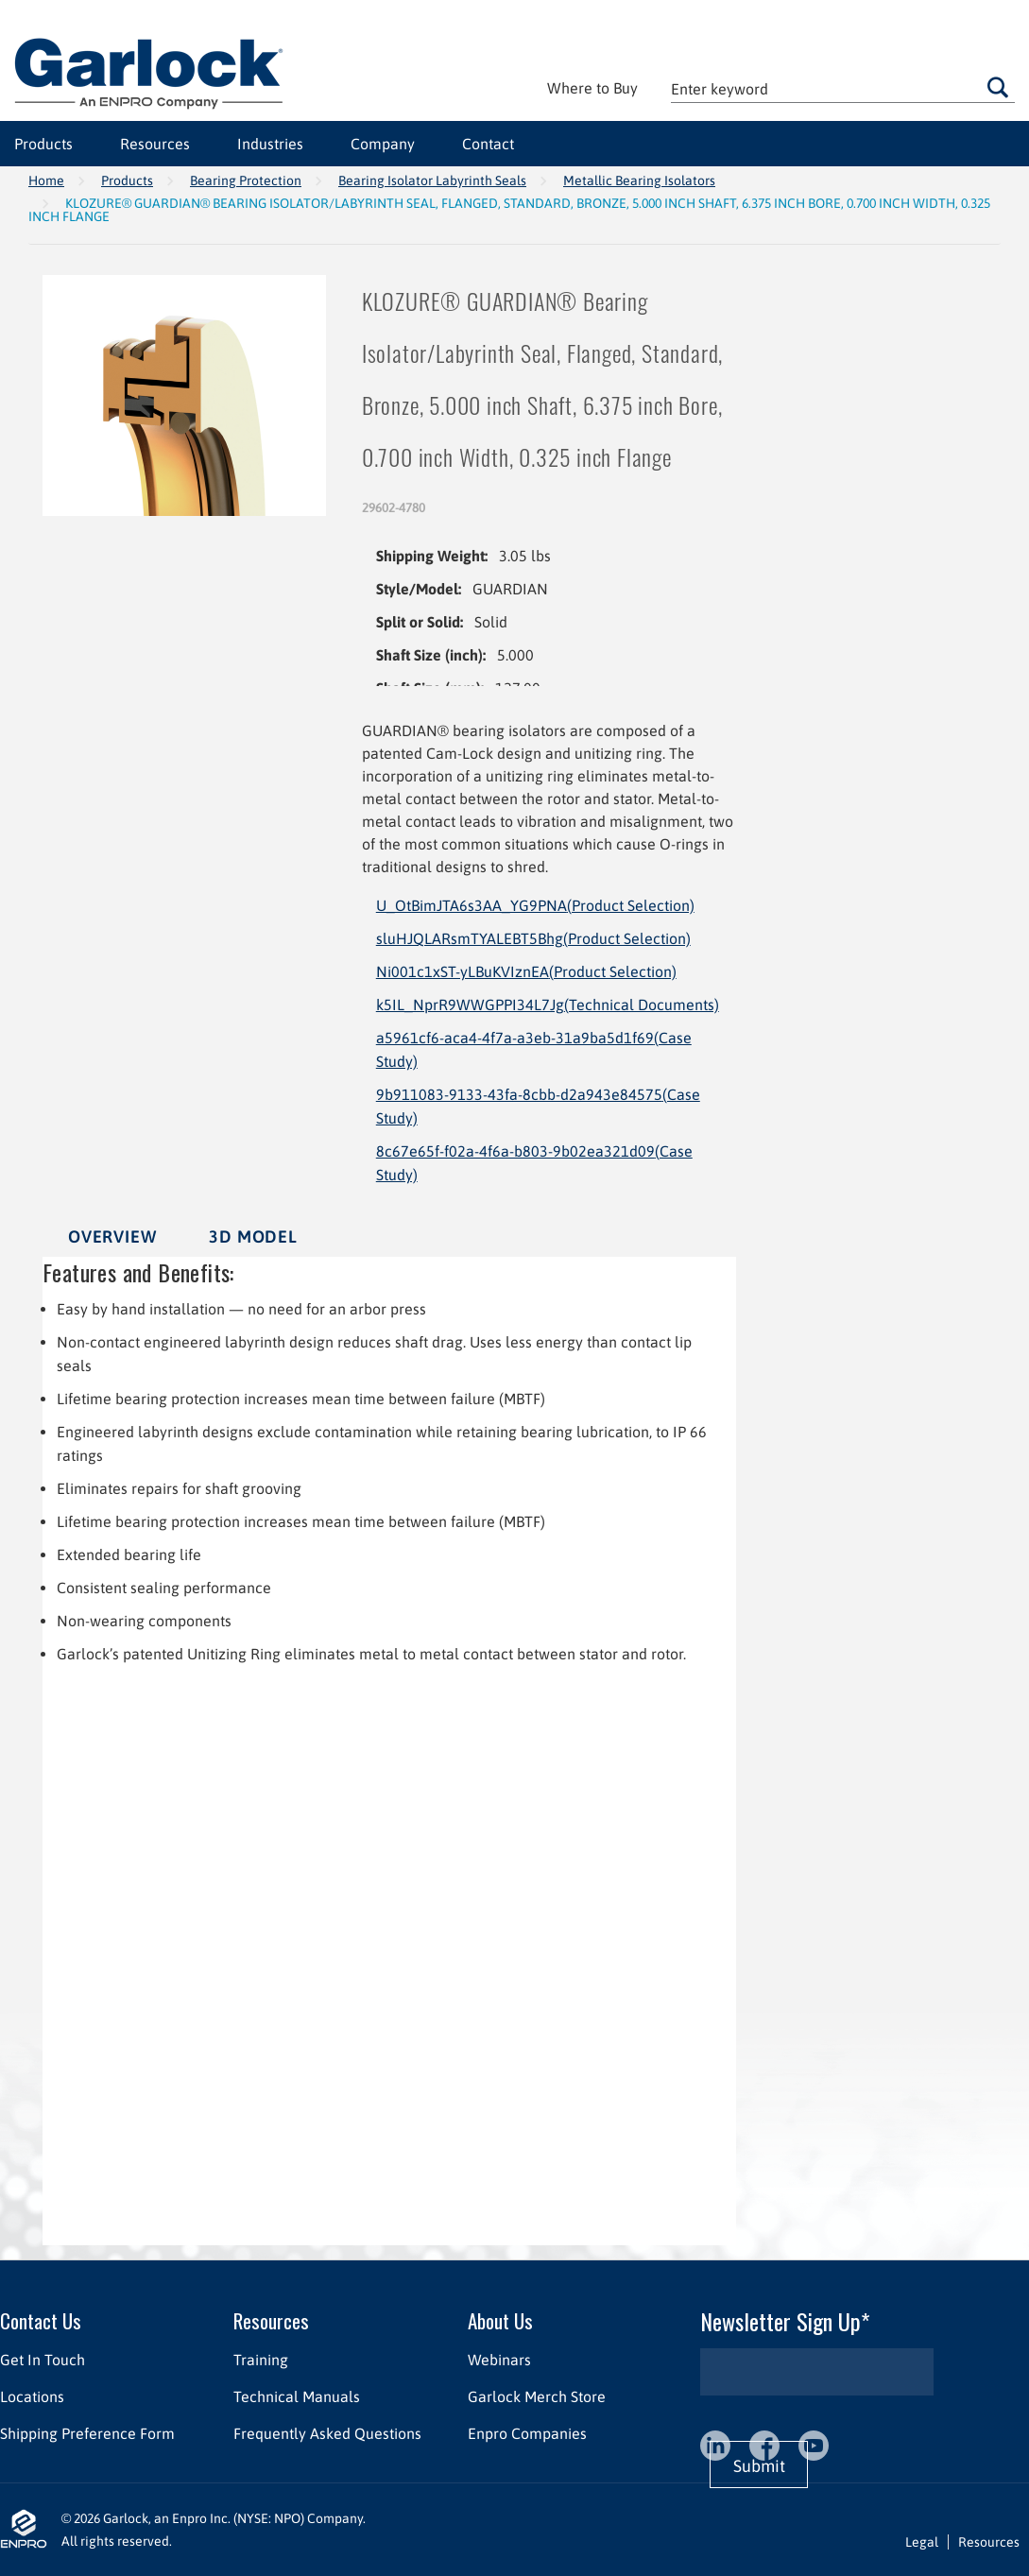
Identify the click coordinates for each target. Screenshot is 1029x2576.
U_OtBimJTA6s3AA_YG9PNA (535, 905)
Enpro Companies (527, 2433)
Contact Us (40, 2320)
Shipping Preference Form (87, 2433)
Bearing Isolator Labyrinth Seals (432, 180)
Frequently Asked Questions (327, 2433)
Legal (921, 2542)
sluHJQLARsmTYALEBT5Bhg (533, 938)
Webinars (499, 2359)
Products (43, 143)
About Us (500, 2320)
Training (260, 2359)
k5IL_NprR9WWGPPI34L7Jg (547, 1004)
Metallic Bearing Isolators (639, 180)
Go (998, 87)
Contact (488, 143)
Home (46, 180)
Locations (32, 2396)
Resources (155, 143)
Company (383, 143)
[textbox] (843, 88)
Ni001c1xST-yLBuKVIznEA (526, 971)
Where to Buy (592, 87)
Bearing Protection (245, 180)
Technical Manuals (296, 2396)
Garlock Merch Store (537, 2396)
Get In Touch (42, 2359)
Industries (270, 143)
